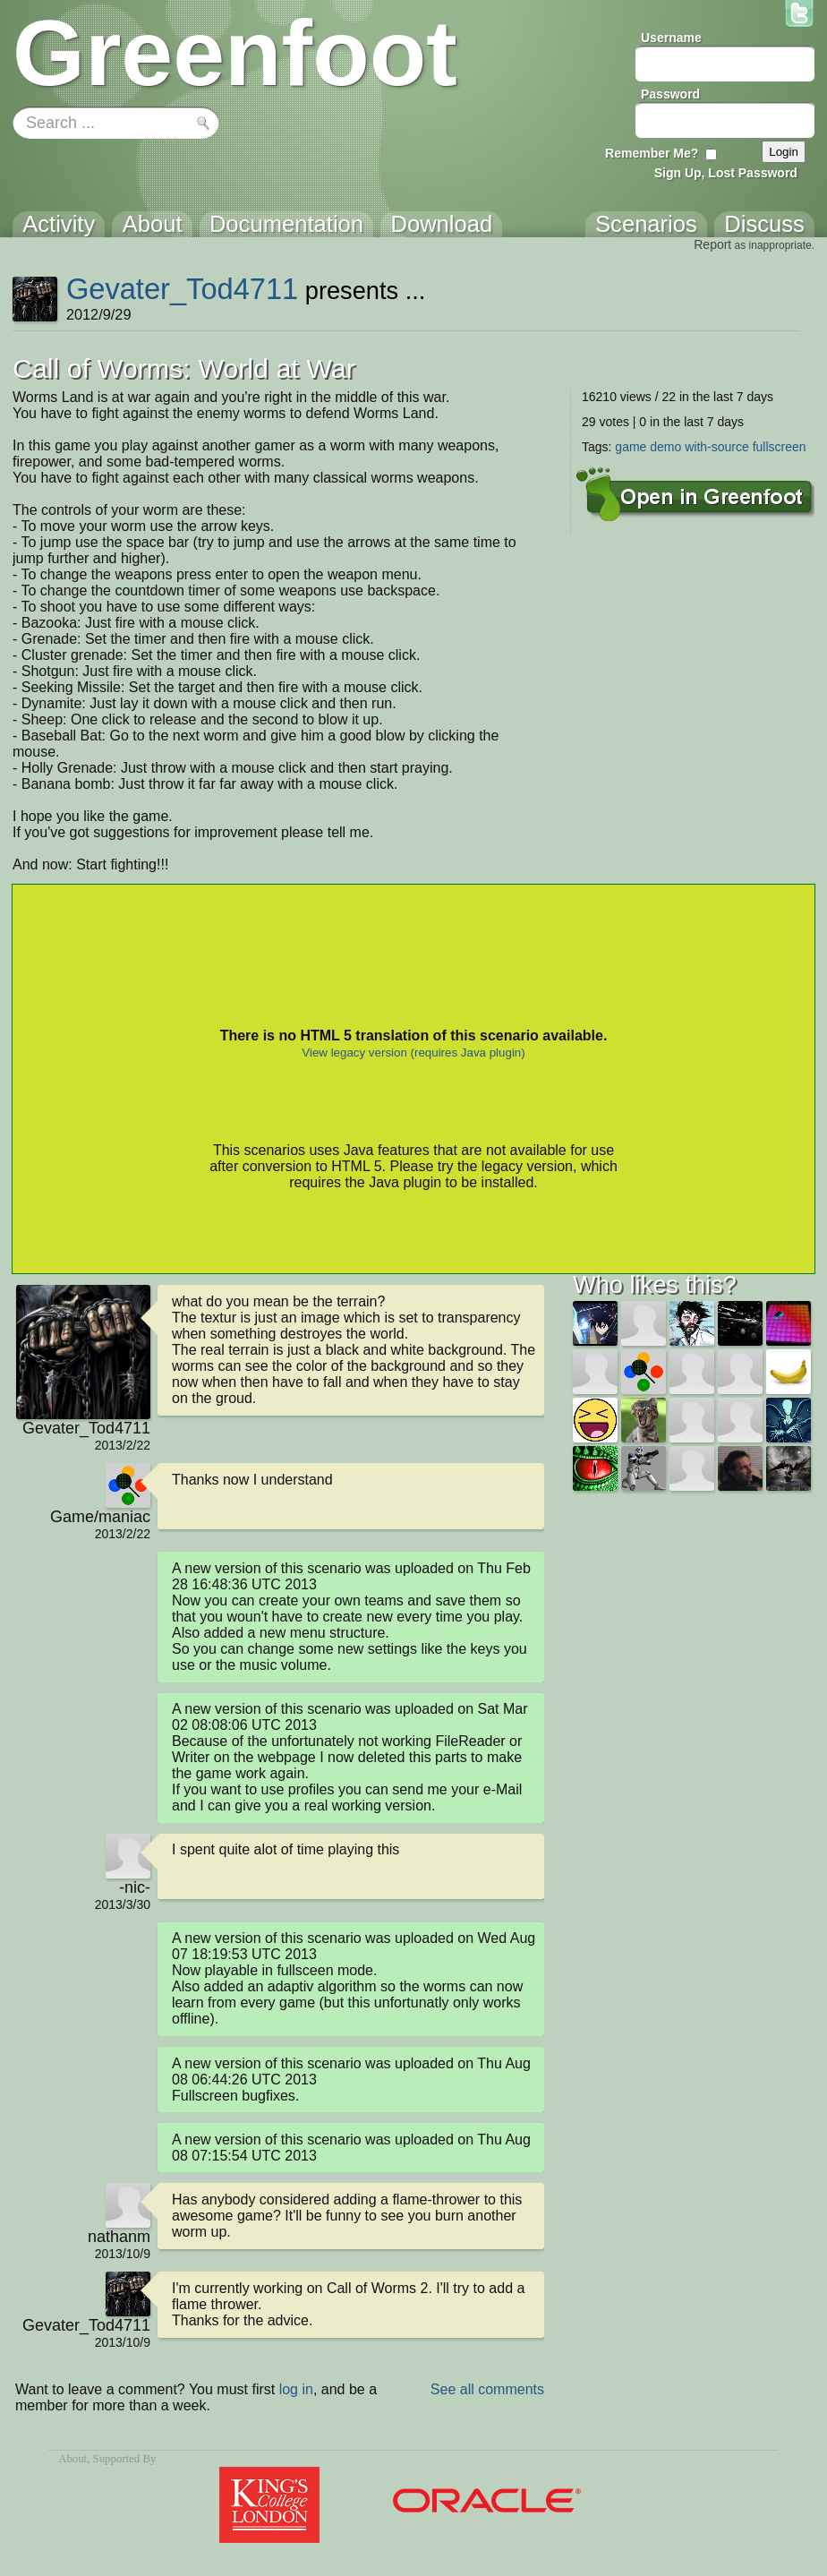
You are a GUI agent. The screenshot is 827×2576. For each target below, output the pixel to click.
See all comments (487, 2389)
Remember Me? (651, 153)
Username (671, 37)
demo (665, 447)
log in (296, 2389)
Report (712, 244)
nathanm (119, 2237)
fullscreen (779, 447)
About (72, 2458)
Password (670, 94)
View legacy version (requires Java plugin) (413, 1052)
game (630, 447)
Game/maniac (100, 1517)
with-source (717, 447)
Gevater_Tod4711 (182, 288)
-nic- (134, 1887)
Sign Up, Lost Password (725, 173)
